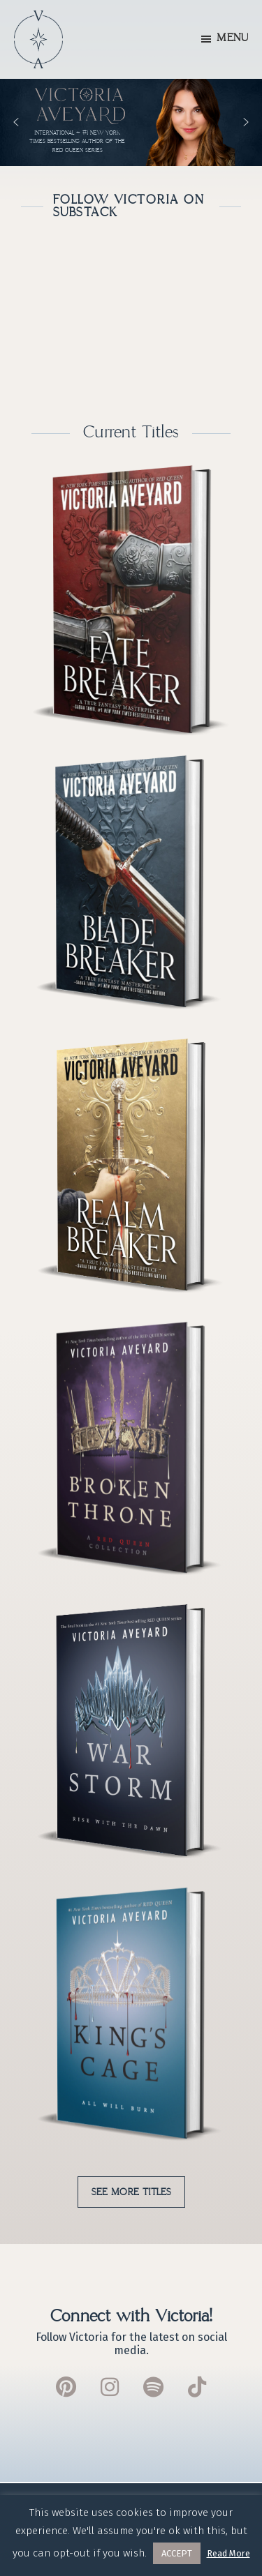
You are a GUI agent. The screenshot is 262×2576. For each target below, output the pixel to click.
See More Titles (131, 2192)
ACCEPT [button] (176, 2553)
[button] (131, 122)
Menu (232, 38)
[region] (131, 122)
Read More (228, 2553)
